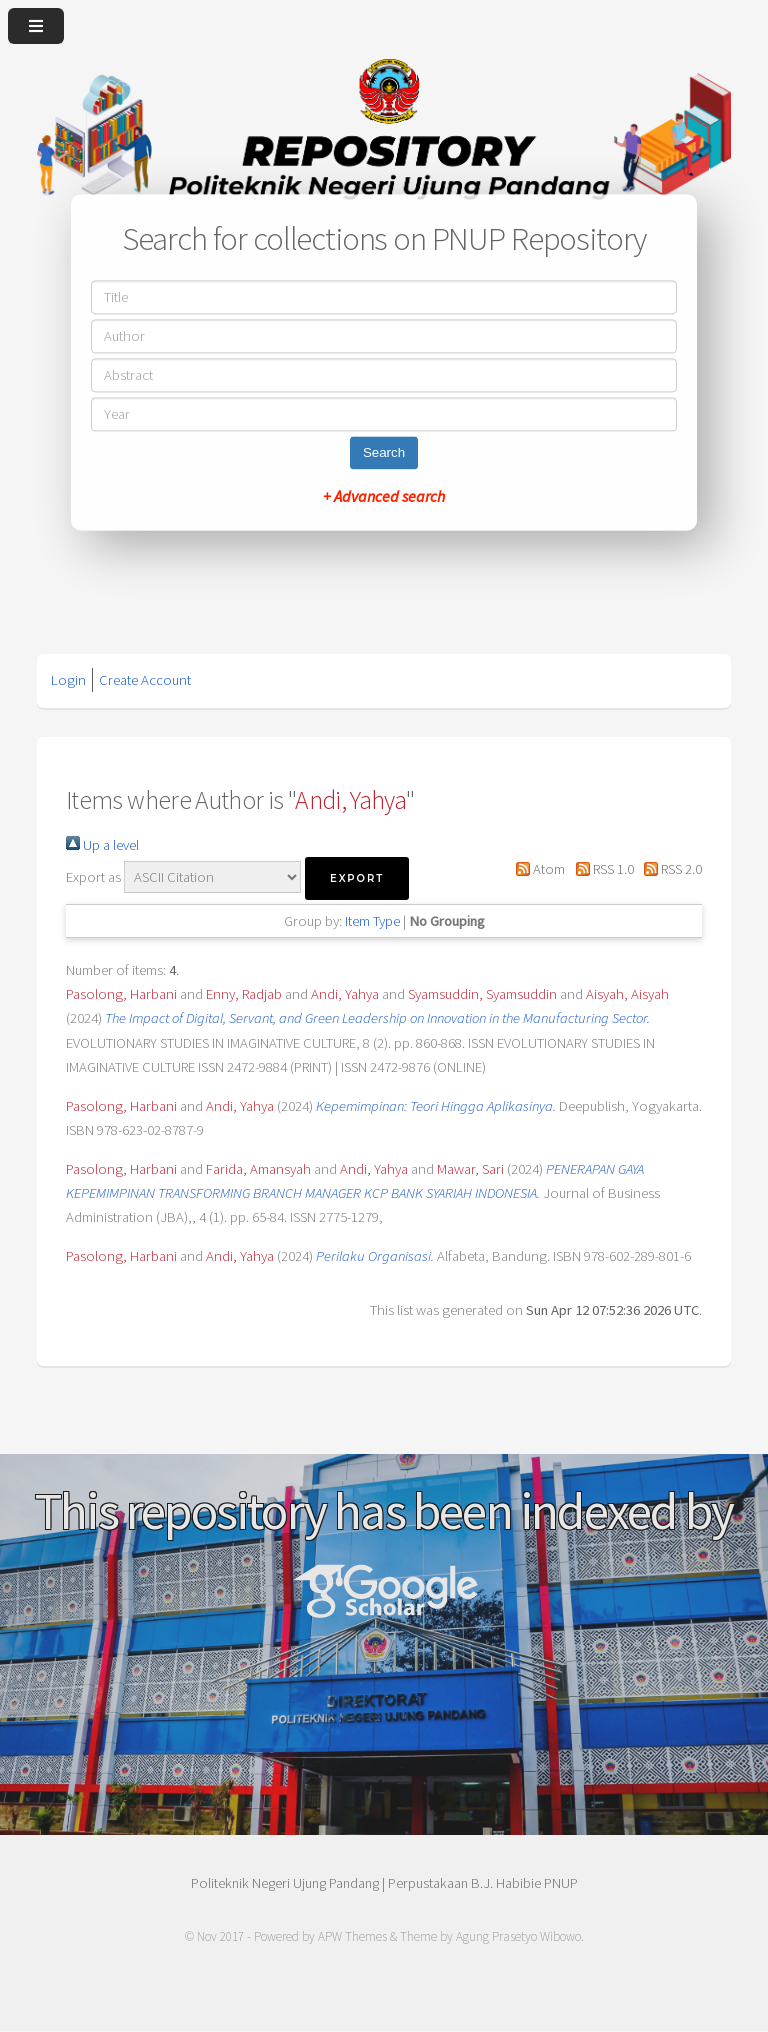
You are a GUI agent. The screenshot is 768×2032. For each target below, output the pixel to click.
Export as (93, 877)
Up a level (102, 845)
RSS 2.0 (669, 869)
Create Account (145, 680)
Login (68, 680)
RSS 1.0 (600, 869)
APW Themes (352, 1936)
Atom (537, 869)
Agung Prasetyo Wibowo (518, 1936)
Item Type (372, 921)
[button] (357, 878)
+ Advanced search (384, 497)
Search (384, 453)
